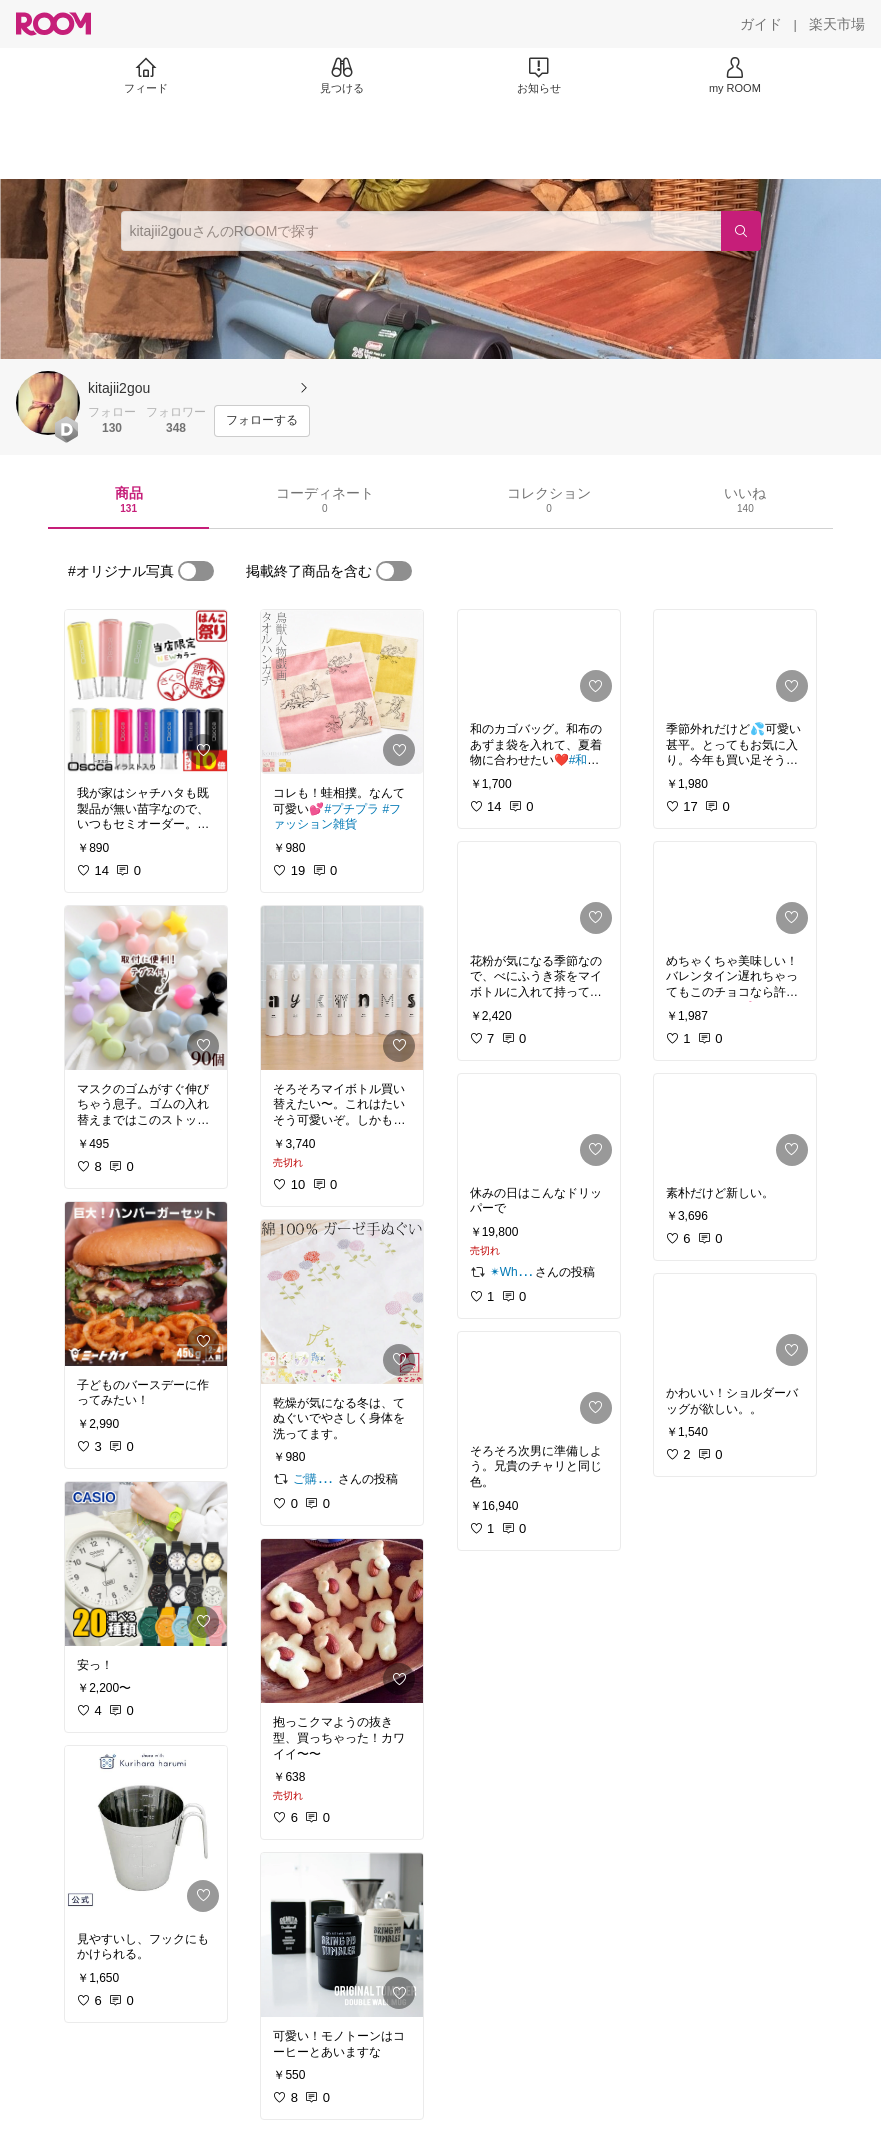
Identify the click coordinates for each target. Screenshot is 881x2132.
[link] (146, 692)
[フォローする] (262, 421)
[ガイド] (761, 24)
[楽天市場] (837, 24)
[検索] (741, 231)
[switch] (196, 571)
